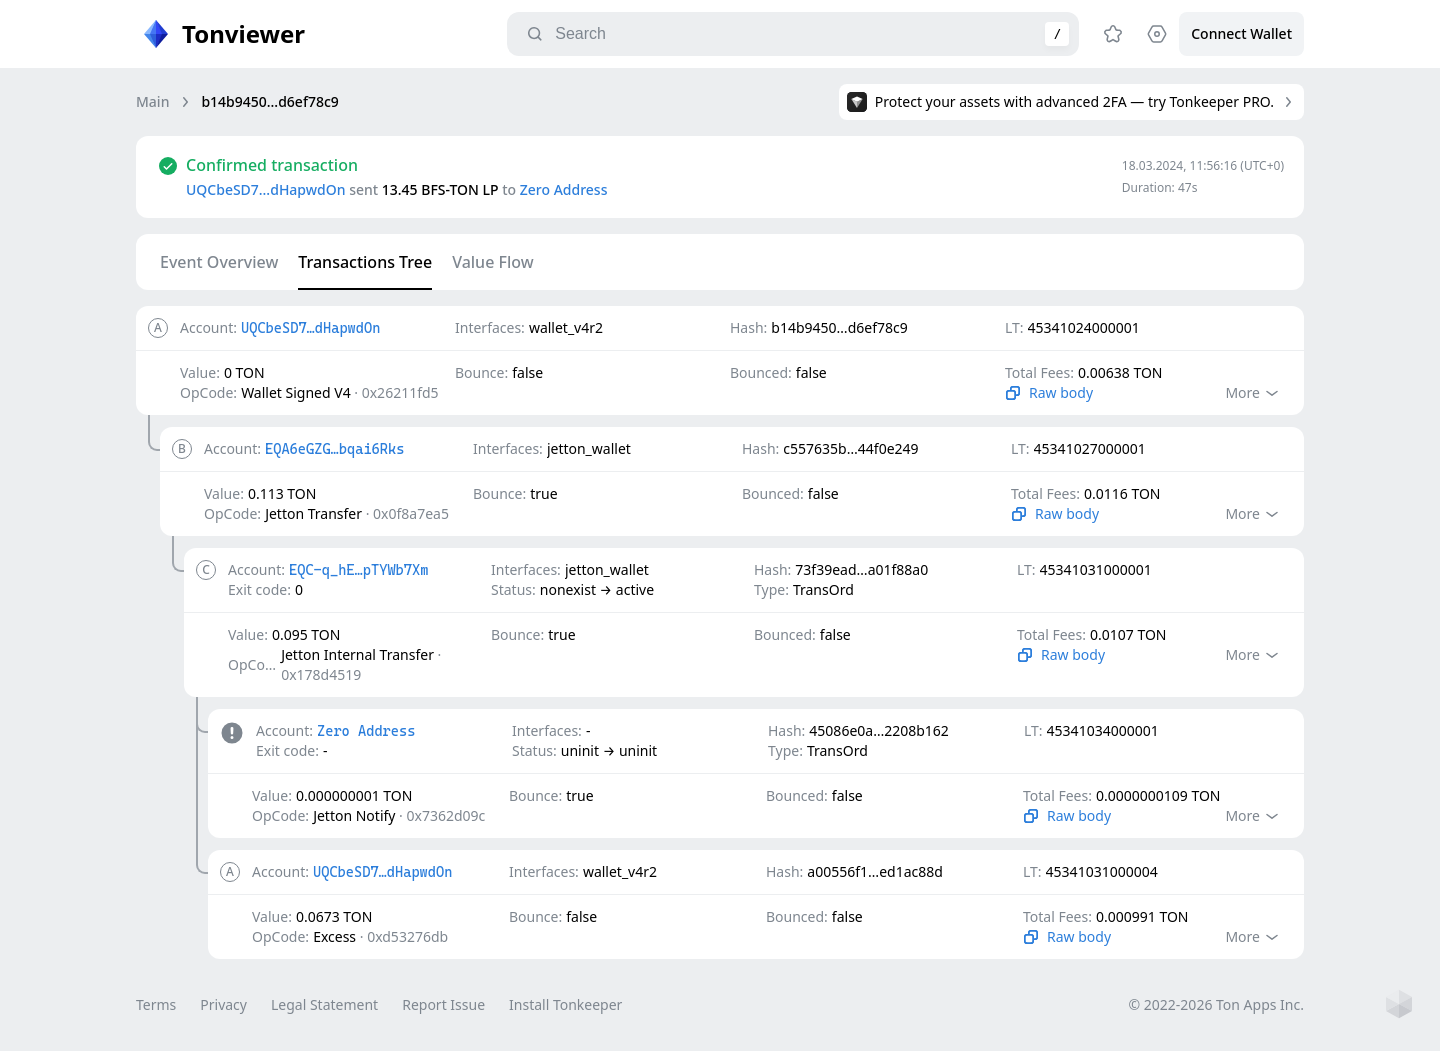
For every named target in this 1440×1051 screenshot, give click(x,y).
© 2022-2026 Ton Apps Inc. (1216, 1004)
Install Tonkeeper (565, 1004)
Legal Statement (324, 1004)
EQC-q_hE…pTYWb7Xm (358, 570)
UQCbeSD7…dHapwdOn (266, 189)
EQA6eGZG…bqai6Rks (334, 449)
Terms (156, 1004)
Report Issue (443, 1004)
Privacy (223, 1004)
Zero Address (564, 189)
